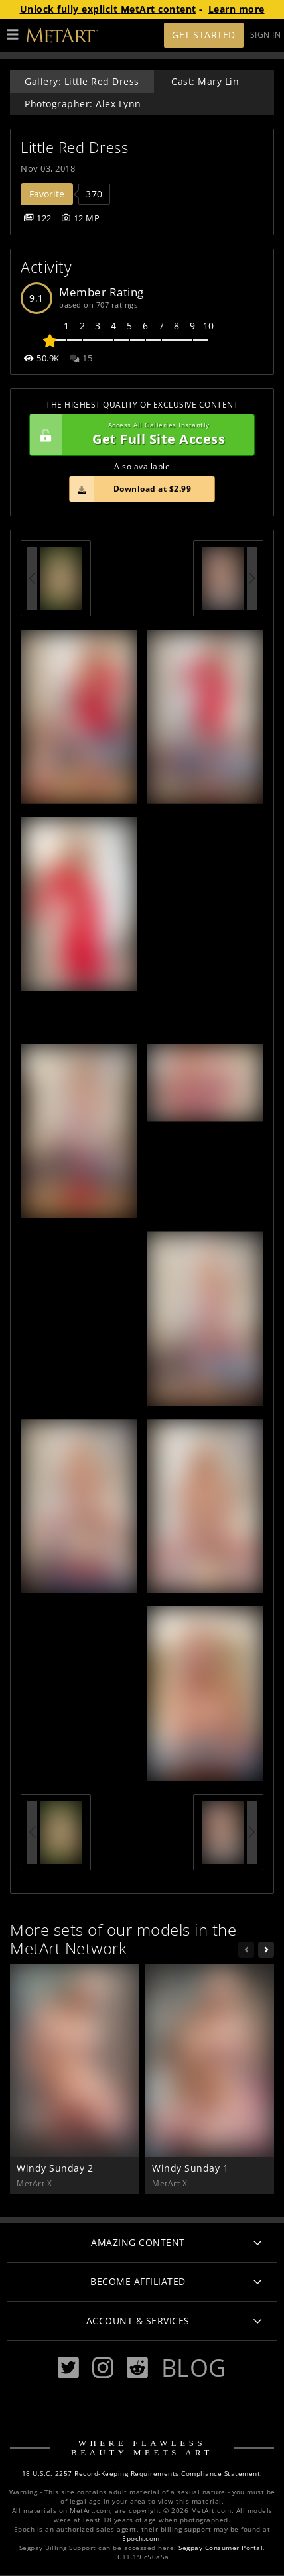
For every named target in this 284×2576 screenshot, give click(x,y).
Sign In (265, 34)
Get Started (204, 34)
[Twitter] (68, 2367)
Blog (193, 2367)
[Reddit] (137, 2367)
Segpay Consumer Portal (220, 2548)
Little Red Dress (74, 147)
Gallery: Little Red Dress (82, 81)
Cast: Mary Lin (205, 81)
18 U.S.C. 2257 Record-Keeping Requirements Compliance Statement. (142, 2473)
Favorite (46, 194)
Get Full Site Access (139, 434)
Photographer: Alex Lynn (83, 103)
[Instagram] (102, 2367)
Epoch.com (141, 2538)
